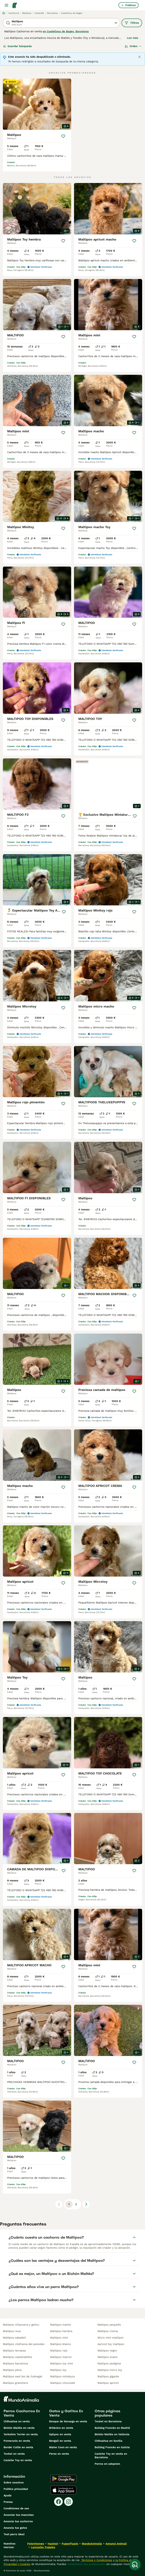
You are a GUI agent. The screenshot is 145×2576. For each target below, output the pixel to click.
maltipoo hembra (61, 2331)
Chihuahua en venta (17, 2421)
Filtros (132, 23)
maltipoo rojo (58, 2350)
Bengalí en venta (60, 2440)
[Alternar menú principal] (6, 5)
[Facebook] (58, 2501)
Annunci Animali (116, 2543)
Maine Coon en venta (63, 2447)
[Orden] (133, 46)
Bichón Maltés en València (112, 2434)
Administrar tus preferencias (86, 2564)
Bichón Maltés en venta (19, 2428)
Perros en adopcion (107, 2463)
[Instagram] (68, 2501)
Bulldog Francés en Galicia (112, 2447)
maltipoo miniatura (62, 2376)
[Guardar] (63, 136)
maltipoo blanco (60, 2344)
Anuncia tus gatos (15, 2527)
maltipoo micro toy (110, 2370)
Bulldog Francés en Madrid (112, 2428)
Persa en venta (59, 2453)
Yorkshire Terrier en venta (21, 2434)
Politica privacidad (16, 2489)
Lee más (132, 38)
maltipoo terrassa (14, 2350)
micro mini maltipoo (110, 2337)
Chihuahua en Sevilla (108, 2440)
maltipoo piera (12, 2370)
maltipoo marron (61, 2357)
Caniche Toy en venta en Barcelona (111, 2455)
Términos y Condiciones (96, 2560)
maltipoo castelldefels (17, 2357)
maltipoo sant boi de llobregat (22, 2376)
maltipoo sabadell (14, 2337)
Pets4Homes (35, 2543)
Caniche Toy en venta (18, 2460)
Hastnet (53, 2543)
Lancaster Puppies (43, 2547)
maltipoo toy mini (61, 2363)
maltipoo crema (108, 2331)
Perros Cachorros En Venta (22, 2413)
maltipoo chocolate (62, 2383)
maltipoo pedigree (109, 2363)
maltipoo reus (12, 2331)
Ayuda (7, 2495)
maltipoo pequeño (109, 2324)
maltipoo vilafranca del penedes (23, 2344)
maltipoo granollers (15, 2383)
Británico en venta (61, 2428)
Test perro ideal (14, 2534)
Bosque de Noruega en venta (68, 2421)
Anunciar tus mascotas (19, 2515)
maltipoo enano (108, 2357)
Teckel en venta (14, 2453)
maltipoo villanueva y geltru (21, 2324)
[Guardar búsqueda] (135, 2564)
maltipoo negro (107, 2350)
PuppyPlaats (70, 2543)
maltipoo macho (60, 2324)
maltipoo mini (59, 2337)
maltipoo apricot (108, 2383)
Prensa (8, 2502)
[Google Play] (63, 2478)
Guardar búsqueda (17, 46)
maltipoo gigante (108, 2376)
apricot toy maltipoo (111, 2344)
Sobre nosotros (14, 2482)
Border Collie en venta (18, 2447)
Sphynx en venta (60, 2434)
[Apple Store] (63, 2490)
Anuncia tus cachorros (18, 2521)
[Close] (139, 56)
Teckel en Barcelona (108, 2421)
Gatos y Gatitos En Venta (66, 2413)
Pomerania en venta (17, 2440)
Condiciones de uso (16, 2508)
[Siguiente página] (86, 2204)
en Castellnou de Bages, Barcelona (66, 31)
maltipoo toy (58, 2370)
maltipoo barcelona (15, 2363)
